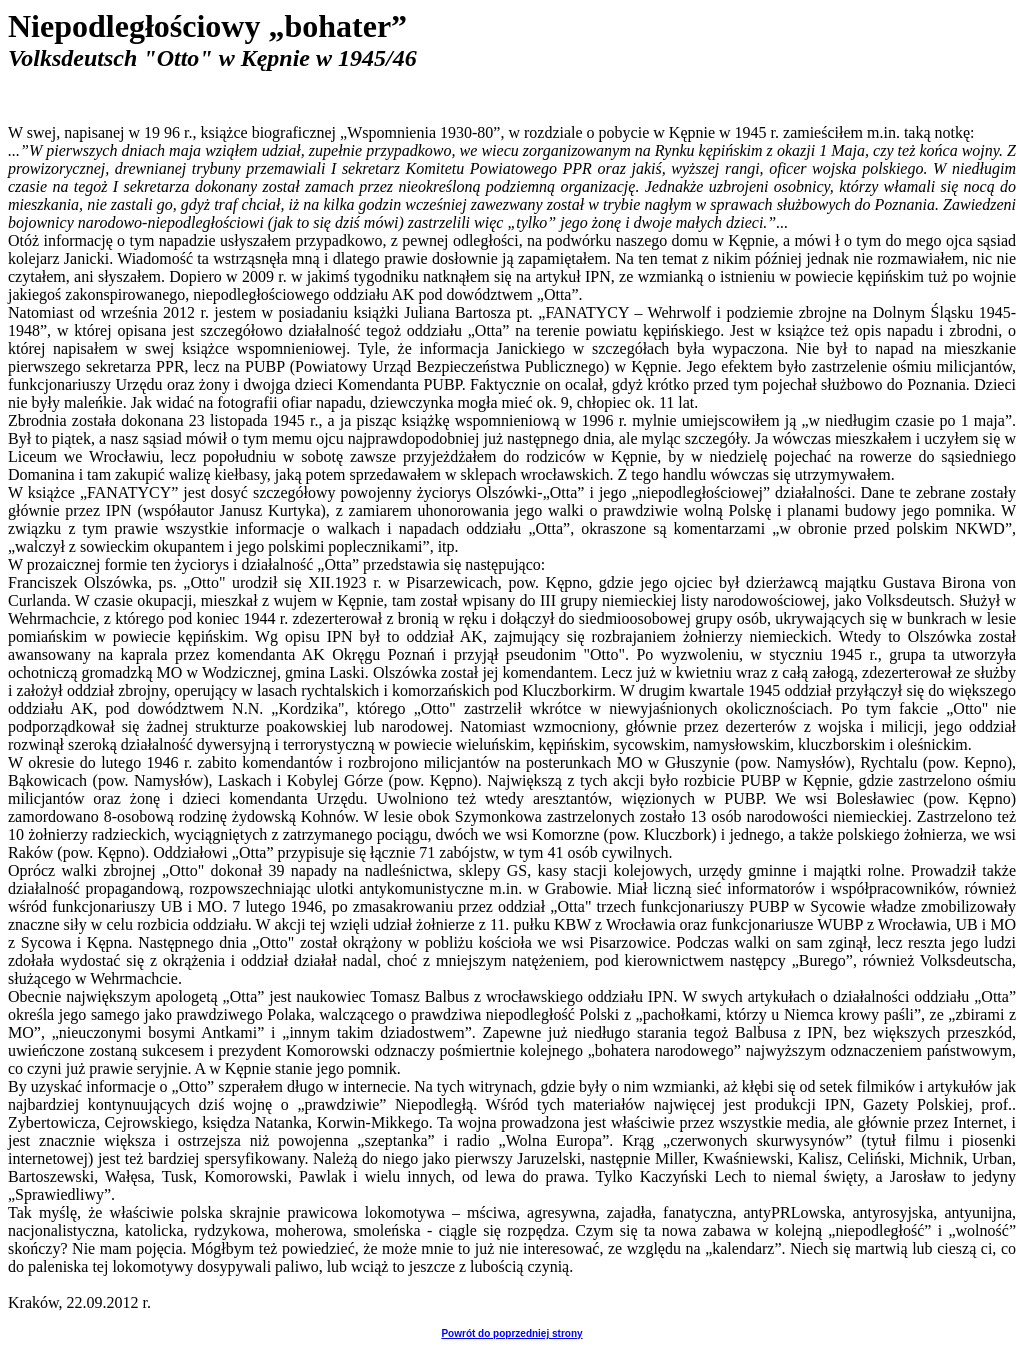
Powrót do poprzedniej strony (511, 1333)
